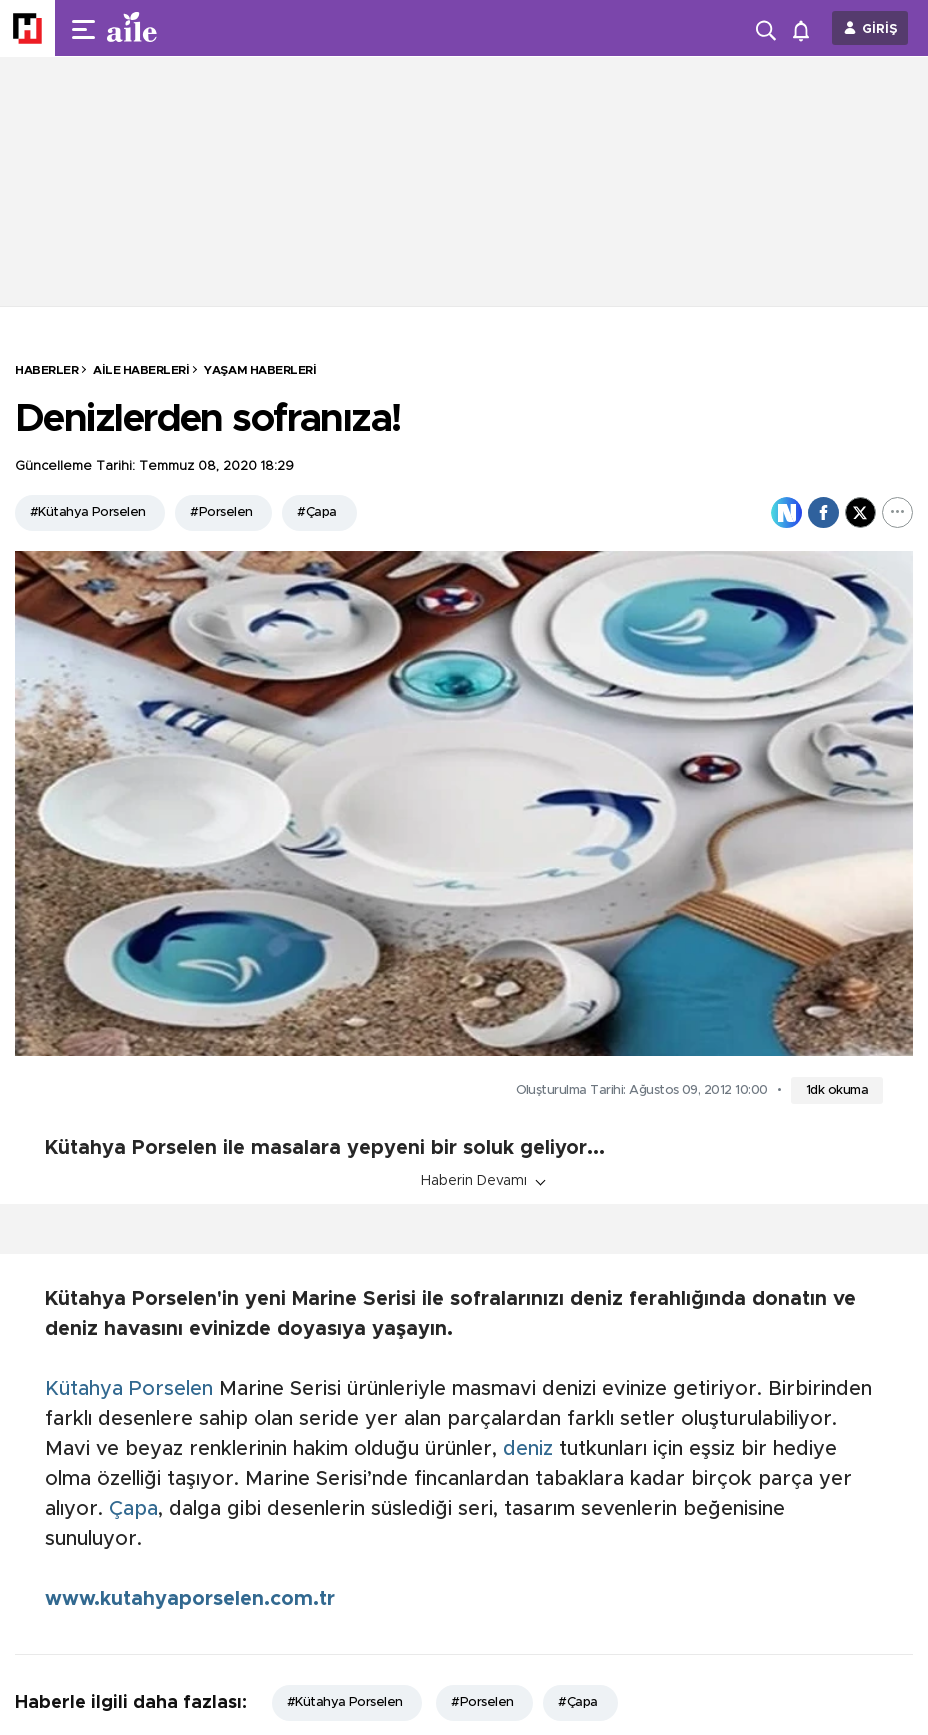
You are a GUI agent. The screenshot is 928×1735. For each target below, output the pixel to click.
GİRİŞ (880, 29)
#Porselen (221, 512)
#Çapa (316, 512)
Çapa (133, 1509)
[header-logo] (172, 28)
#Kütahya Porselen (87, 512)
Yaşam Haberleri (260, 370)
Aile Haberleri (141, 370)
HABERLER (46, 370)
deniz (528, 1449)
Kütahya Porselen (129, 1389)
